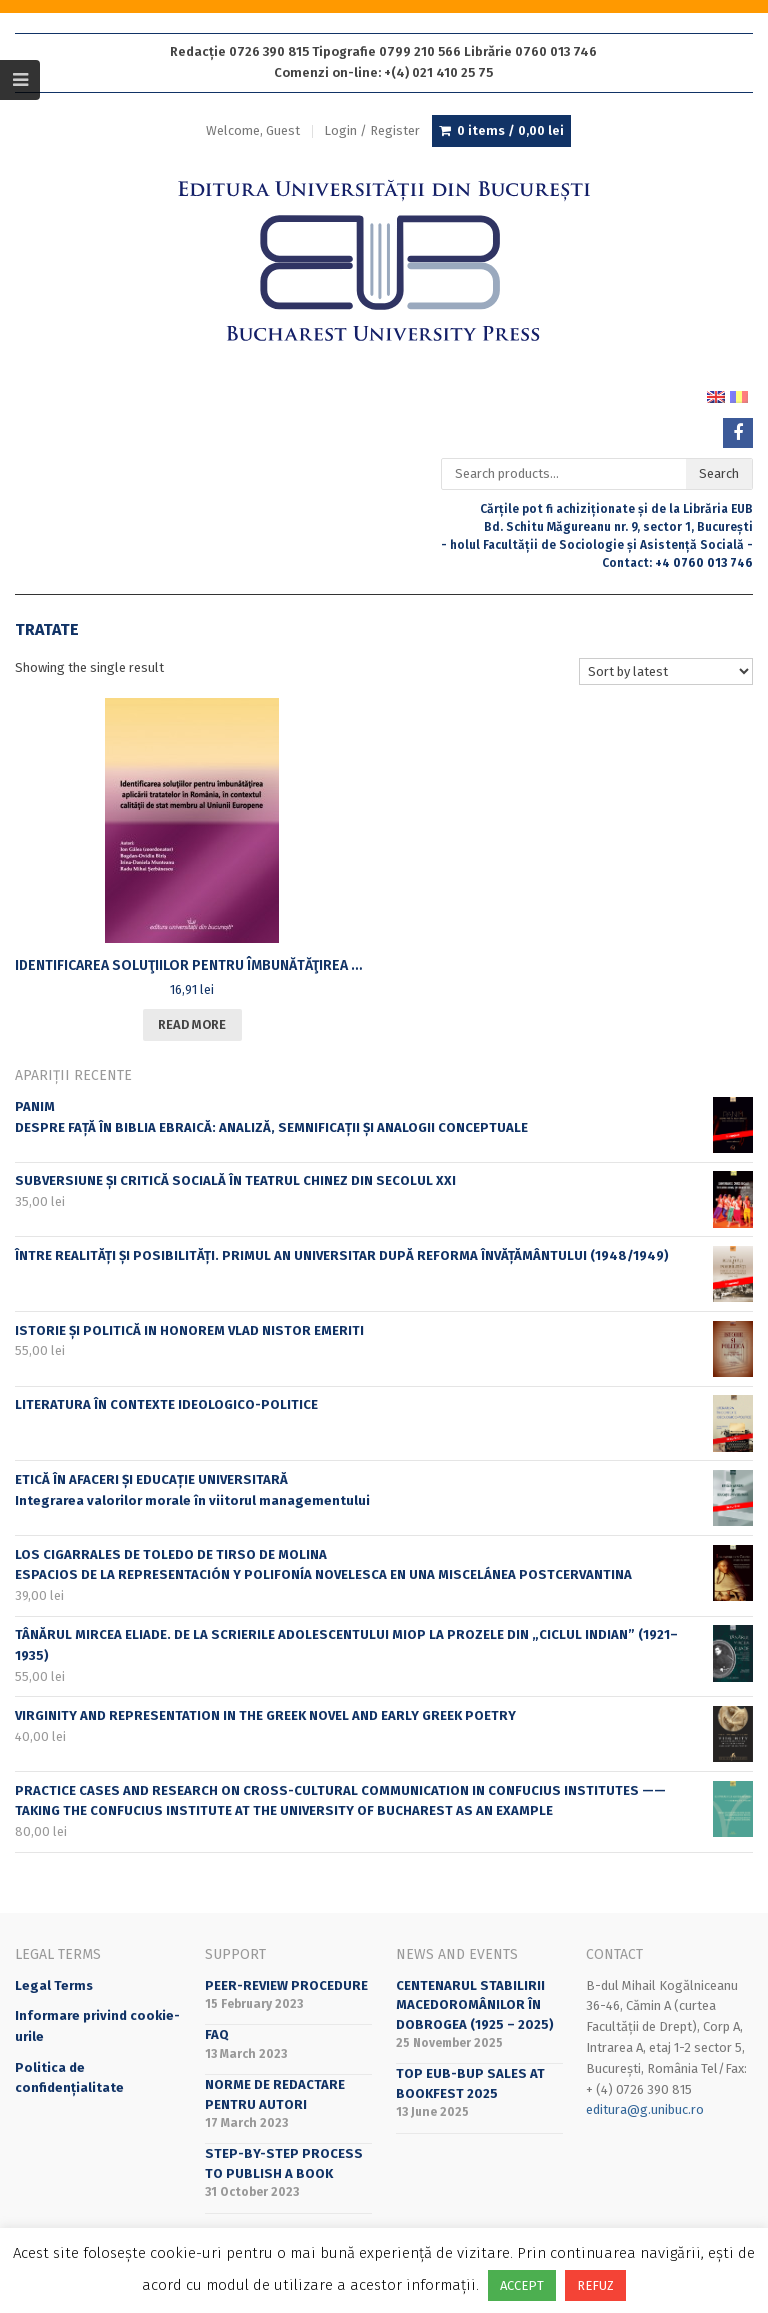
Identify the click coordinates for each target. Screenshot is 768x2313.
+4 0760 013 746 (704, 563)
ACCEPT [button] (522, 2285)
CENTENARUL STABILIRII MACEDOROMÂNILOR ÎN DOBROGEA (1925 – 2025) (475, 2005)
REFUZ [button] (595, 2285)
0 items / (510, 131)
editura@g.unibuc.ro (645, 2109)
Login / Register (372, 130)
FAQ (217, 2034)
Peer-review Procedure (286, 1985)
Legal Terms (54, 1985)
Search (719, 473)
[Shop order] (666, 671)
